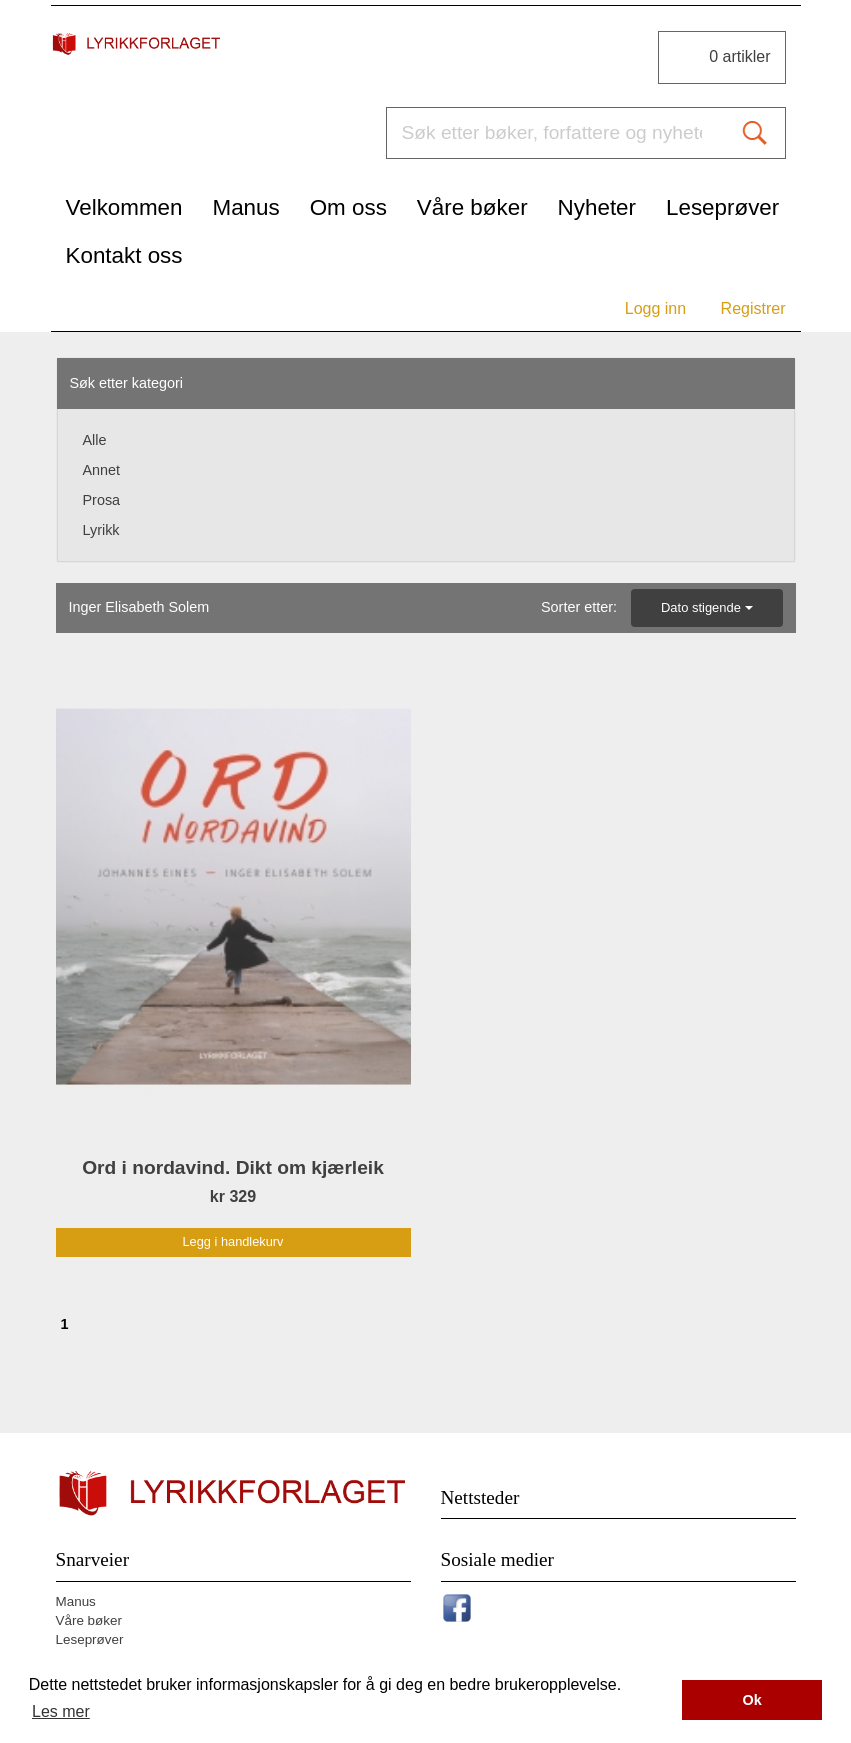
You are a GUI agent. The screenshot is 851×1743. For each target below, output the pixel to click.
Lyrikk (101, 530)
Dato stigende (707, 607)
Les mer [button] (61, 1711)
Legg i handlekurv (232, 1241)
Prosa (102, 500)
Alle (95, 440)
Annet (102, 470)
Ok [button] (752, 1700)
